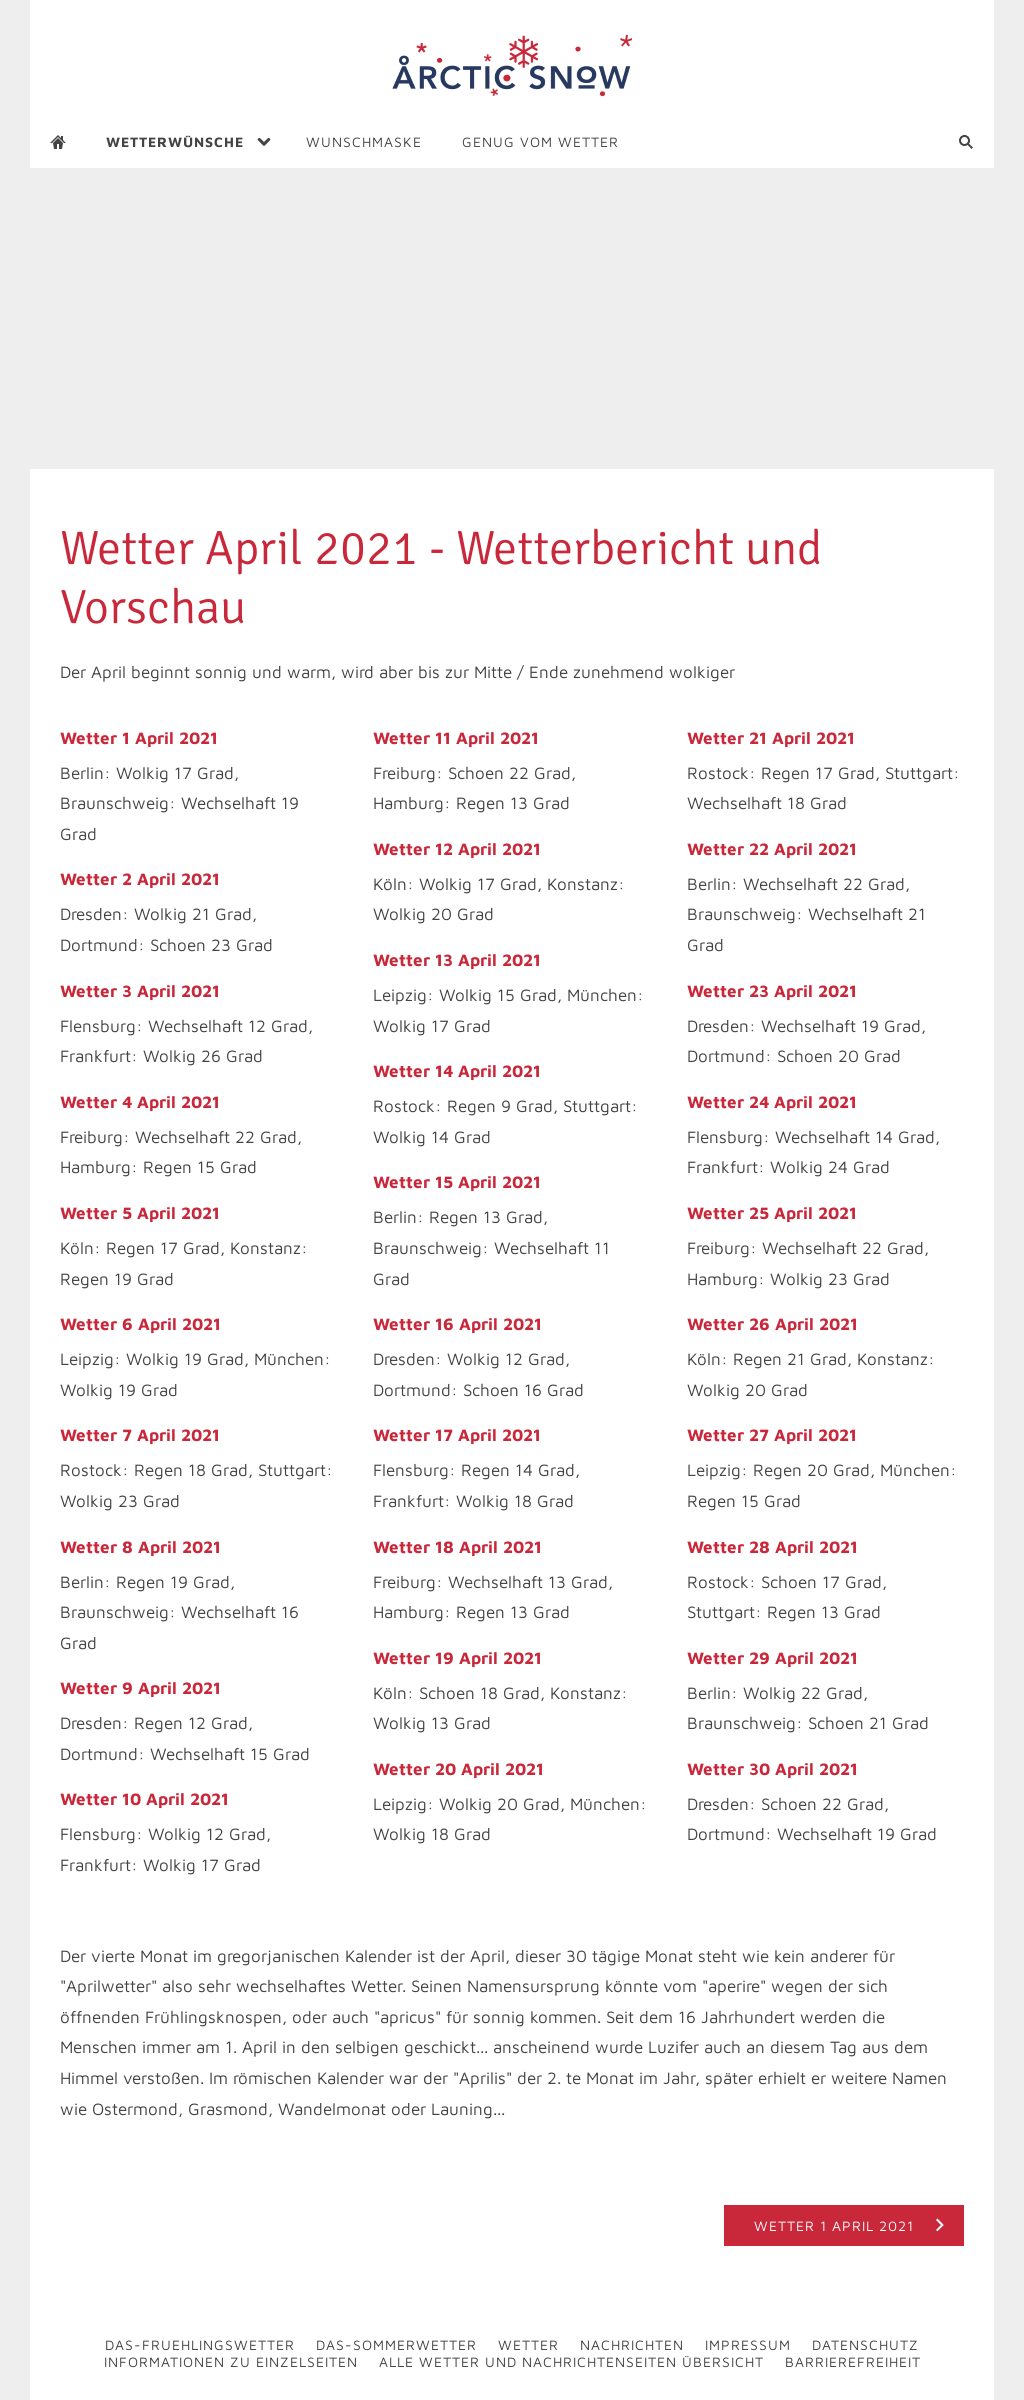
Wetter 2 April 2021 (140, 879)
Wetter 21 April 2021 (771, 738)
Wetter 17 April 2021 (457, 1435)
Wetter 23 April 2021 (772, 991)
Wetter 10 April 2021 (144, 1799)
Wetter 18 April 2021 (457, 1547)
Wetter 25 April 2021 (772, 1213)
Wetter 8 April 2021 (140, 1547)
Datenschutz (865, 2344)
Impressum (748, 2344)
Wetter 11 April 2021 (456, 738)
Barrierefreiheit (853, 2361)
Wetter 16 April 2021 (457, 1324)
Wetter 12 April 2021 (457, 849)
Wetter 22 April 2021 (772, 849)
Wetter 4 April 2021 (140, 1102)
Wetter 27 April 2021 (772, 1435)
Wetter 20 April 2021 (458, 1769)
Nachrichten (632, 2344)
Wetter (528, 2344)
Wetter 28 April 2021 (772, 1547)
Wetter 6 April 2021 (140, 1324)
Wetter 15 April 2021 (457, 1182)
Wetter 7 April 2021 (140, 1435)
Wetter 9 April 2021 (140, 1688)
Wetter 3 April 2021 (140, 991)
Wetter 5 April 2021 (140, 1213)
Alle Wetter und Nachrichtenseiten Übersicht (571, 2361)
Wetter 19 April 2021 (457, 1658)
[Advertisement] (512, 319)
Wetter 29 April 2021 (772, 1658)
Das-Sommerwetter (396, 2344)
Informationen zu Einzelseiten (231, 2361)
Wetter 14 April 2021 (457, 1071)
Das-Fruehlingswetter (200, 2344)
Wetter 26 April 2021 (772, 1324)
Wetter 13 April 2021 (457, 960)
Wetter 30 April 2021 (772, 1769)
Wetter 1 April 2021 (139, 738)
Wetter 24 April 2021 (772, 1102)
